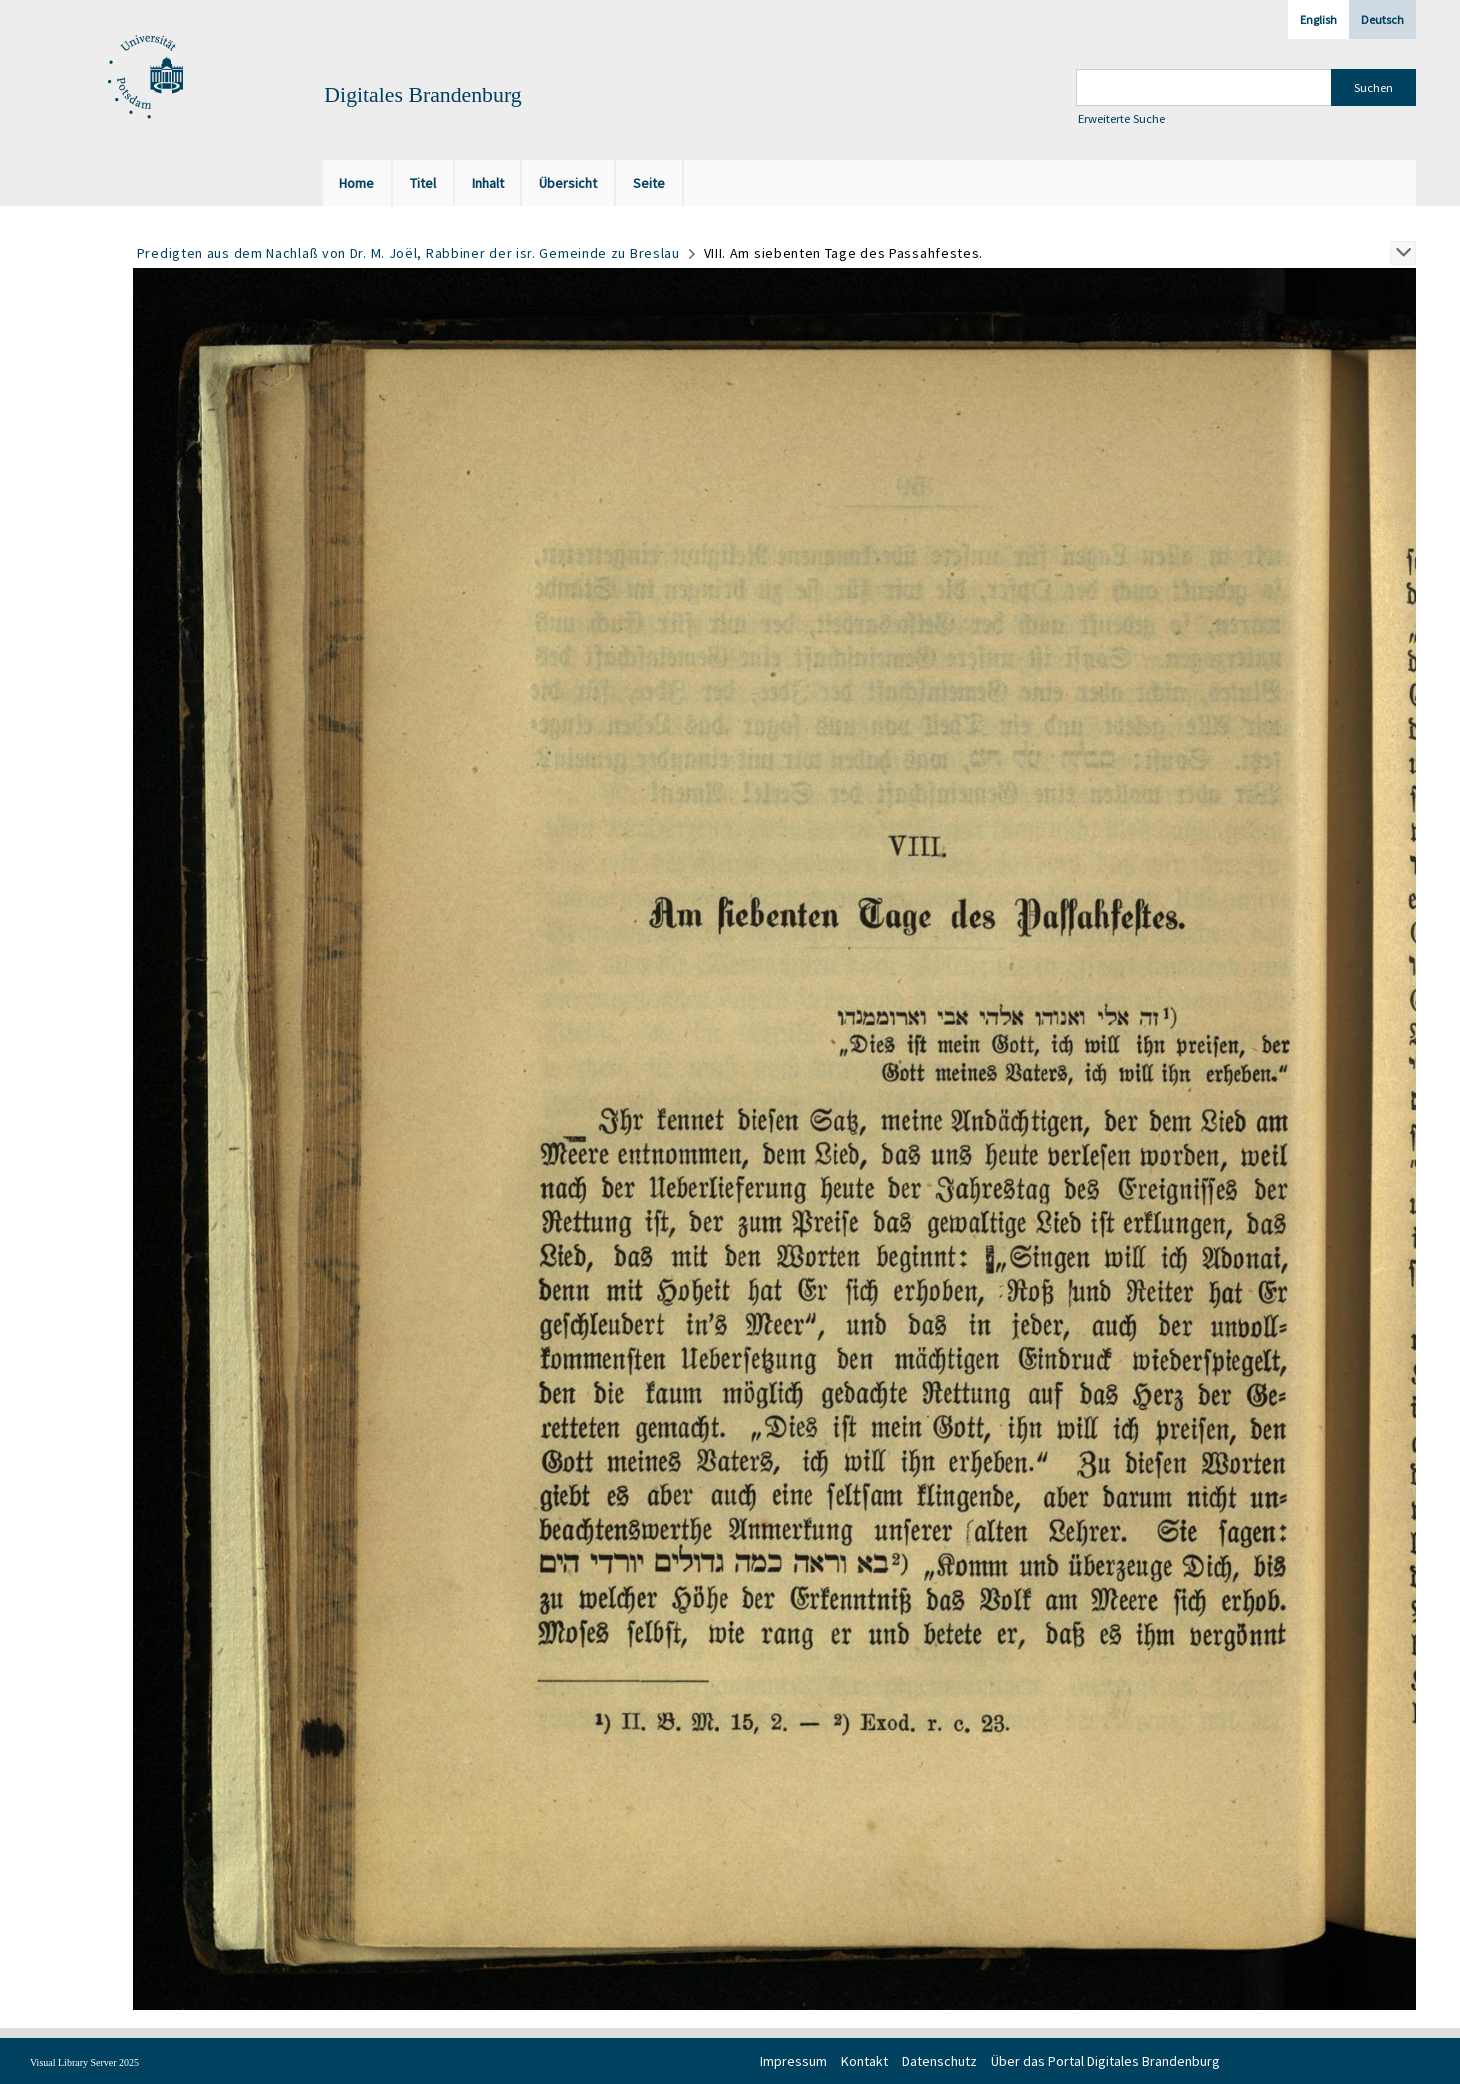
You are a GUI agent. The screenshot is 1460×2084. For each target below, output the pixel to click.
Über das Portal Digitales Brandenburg (1105, 2061)
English (1318, 19)
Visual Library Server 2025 (84, 2062)
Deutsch (1382, 19)
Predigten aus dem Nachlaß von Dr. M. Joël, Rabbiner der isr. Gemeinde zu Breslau (408, 253)
